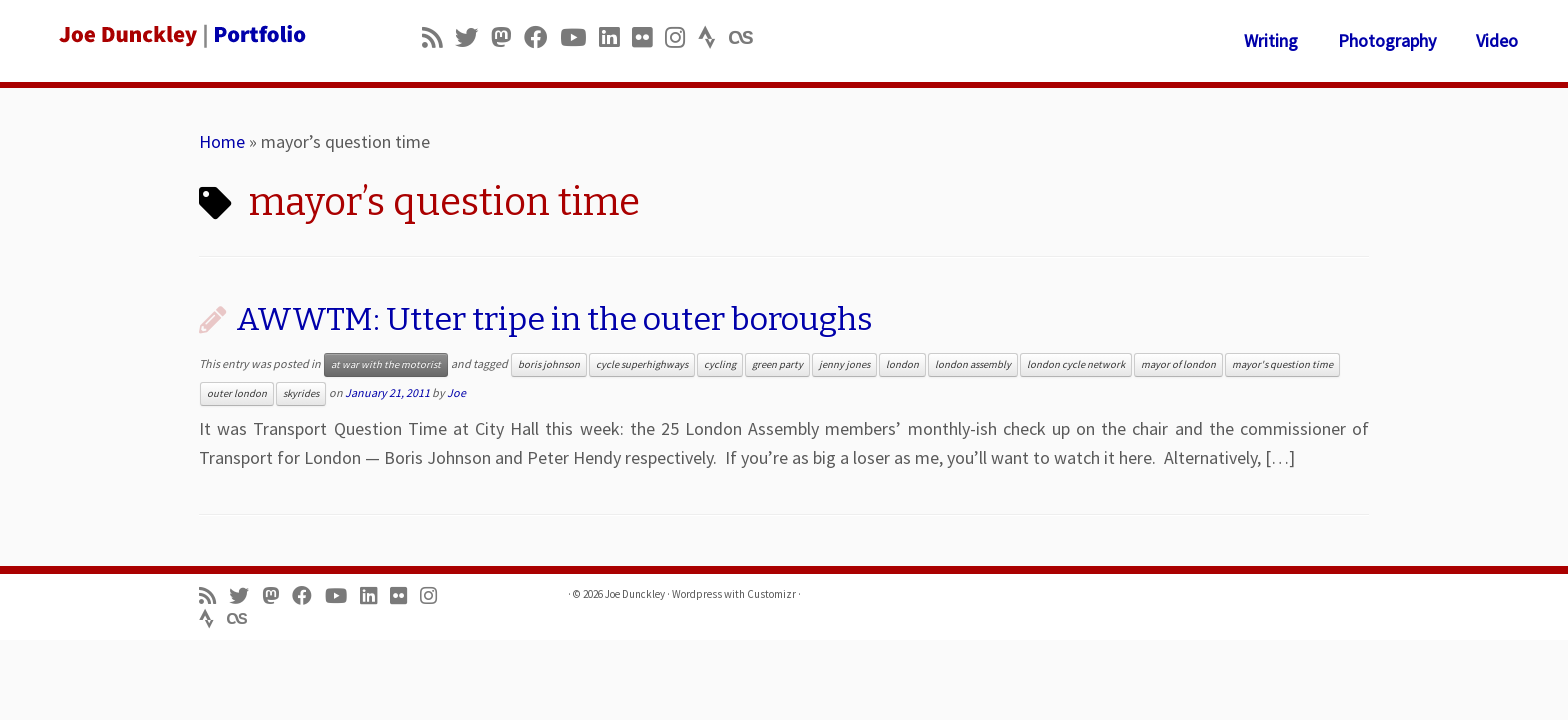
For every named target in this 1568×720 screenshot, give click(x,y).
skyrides (301, 393)
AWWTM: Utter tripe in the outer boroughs (554, 319)
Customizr (771, 594)
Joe (456, 392)
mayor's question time (1282, 364)
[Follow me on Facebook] (542, 37)
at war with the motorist (386, 364)
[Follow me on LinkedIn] (615, 37)
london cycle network (1076, 364)
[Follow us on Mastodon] (507, 37)
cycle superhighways (642, 364)
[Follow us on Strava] (713, 37)
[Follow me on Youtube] (579, 37)
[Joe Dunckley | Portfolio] (181, 35)
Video (1497, 40)
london (902, 364)
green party (777, 364)
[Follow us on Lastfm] (747, 37)
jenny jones (844, 364)
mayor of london (1178, 364)
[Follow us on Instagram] (681, 37)
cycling (720, 364)
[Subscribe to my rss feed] (438, 37)
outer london (237, 393)
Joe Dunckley (635, 594)
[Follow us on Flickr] (648, 37)
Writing (1271, 40)
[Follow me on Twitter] (473, 37)
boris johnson (549, 364)
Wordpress (697, 594)
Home (222, 141)
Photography (1387, 40)
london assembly (973, 364)
